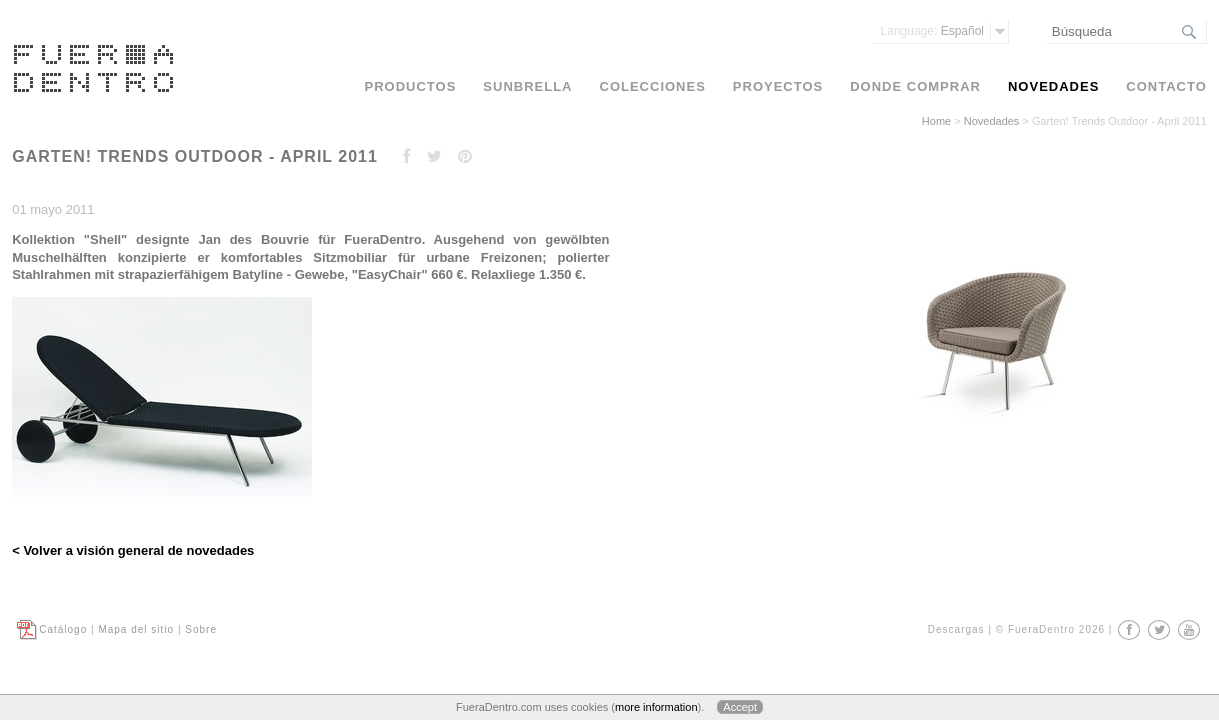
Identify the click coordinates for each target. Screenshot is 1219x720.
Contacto (1166, 86)
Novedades (992, 121)
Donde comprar (915, 86)
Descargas (956, 629)
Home (936, 121)
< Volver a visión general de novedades (133, 550)
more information (656, 707)
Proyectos (778, 86)
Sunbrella (527, 86)
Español (932, 31)
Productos (411, 86)
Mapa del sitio (136, 629)
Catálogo (63, 629)
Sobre (201, 629)
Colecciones (653, 86)
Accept (740, 707)
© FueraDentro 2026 (1050, 629)
